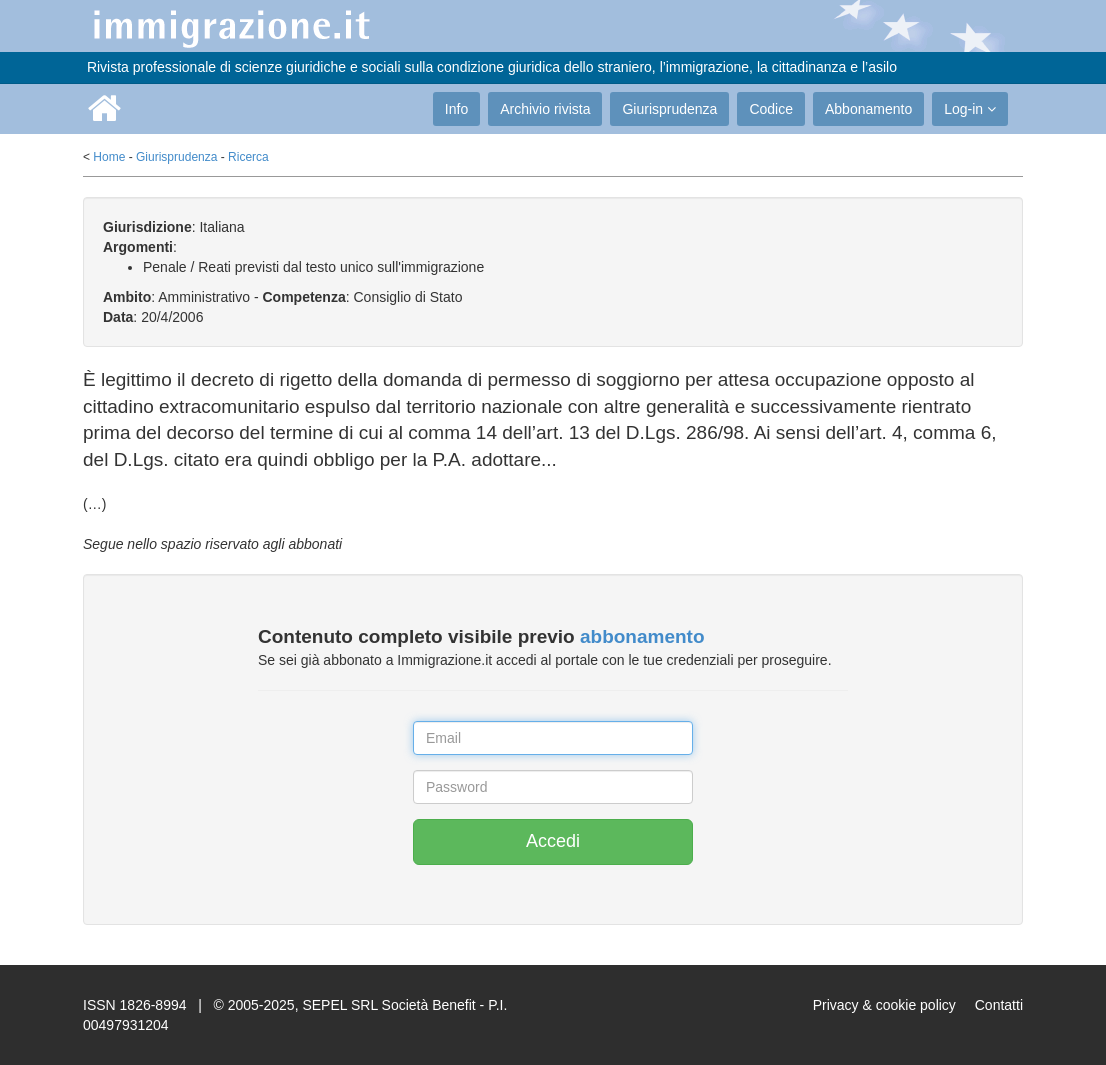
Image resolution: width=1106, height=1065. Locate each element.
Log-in (970, 109)
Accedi (553, 841)
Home (109, 157)
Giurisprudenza (669, 109)
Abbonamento (868, 109)
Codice (771, 109)
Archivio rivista (545, 109)
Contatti (999, 1005)
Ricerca (248, 157)
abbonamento (642, 636)
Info (456, 109)
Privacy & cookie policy (884, 1005)
